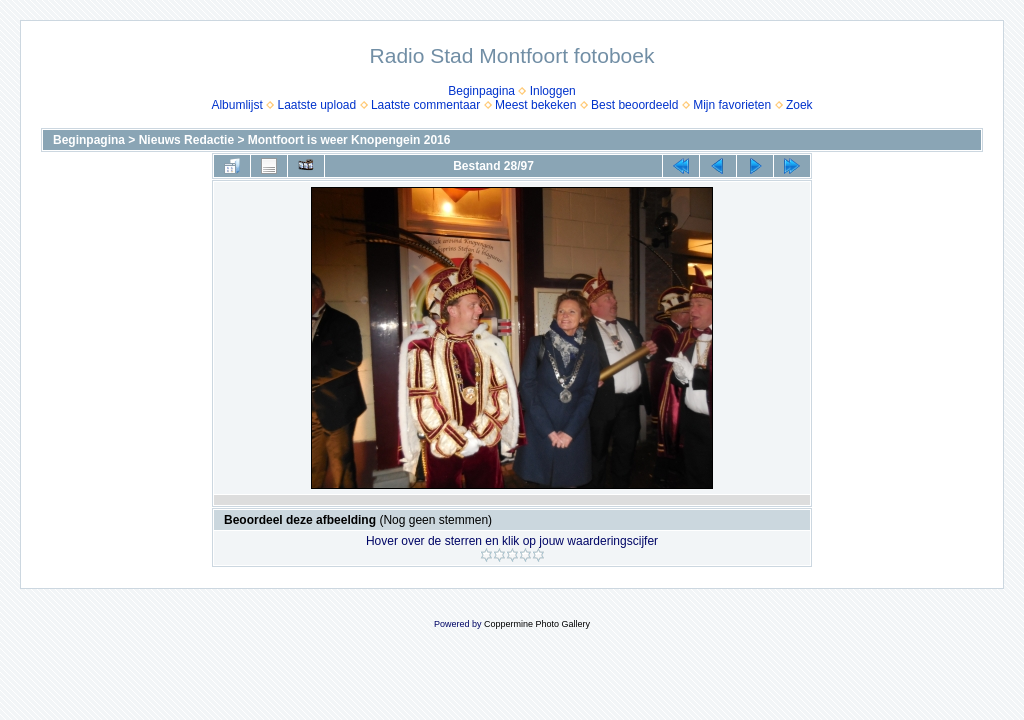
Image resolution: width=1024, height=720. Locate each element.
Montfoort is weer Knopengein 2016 (349, 140)
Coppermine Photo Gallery (537, 624)
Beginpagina (481, 91)
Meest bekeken (535, 105)
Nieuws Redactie (186, 140)
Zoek (799, 105)
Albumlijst (236, 105)
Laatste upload (316, 105)
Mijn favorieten (732, 105)
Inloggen (553, 91)
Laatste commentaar (425, 105)
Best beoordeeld (634, 105)
